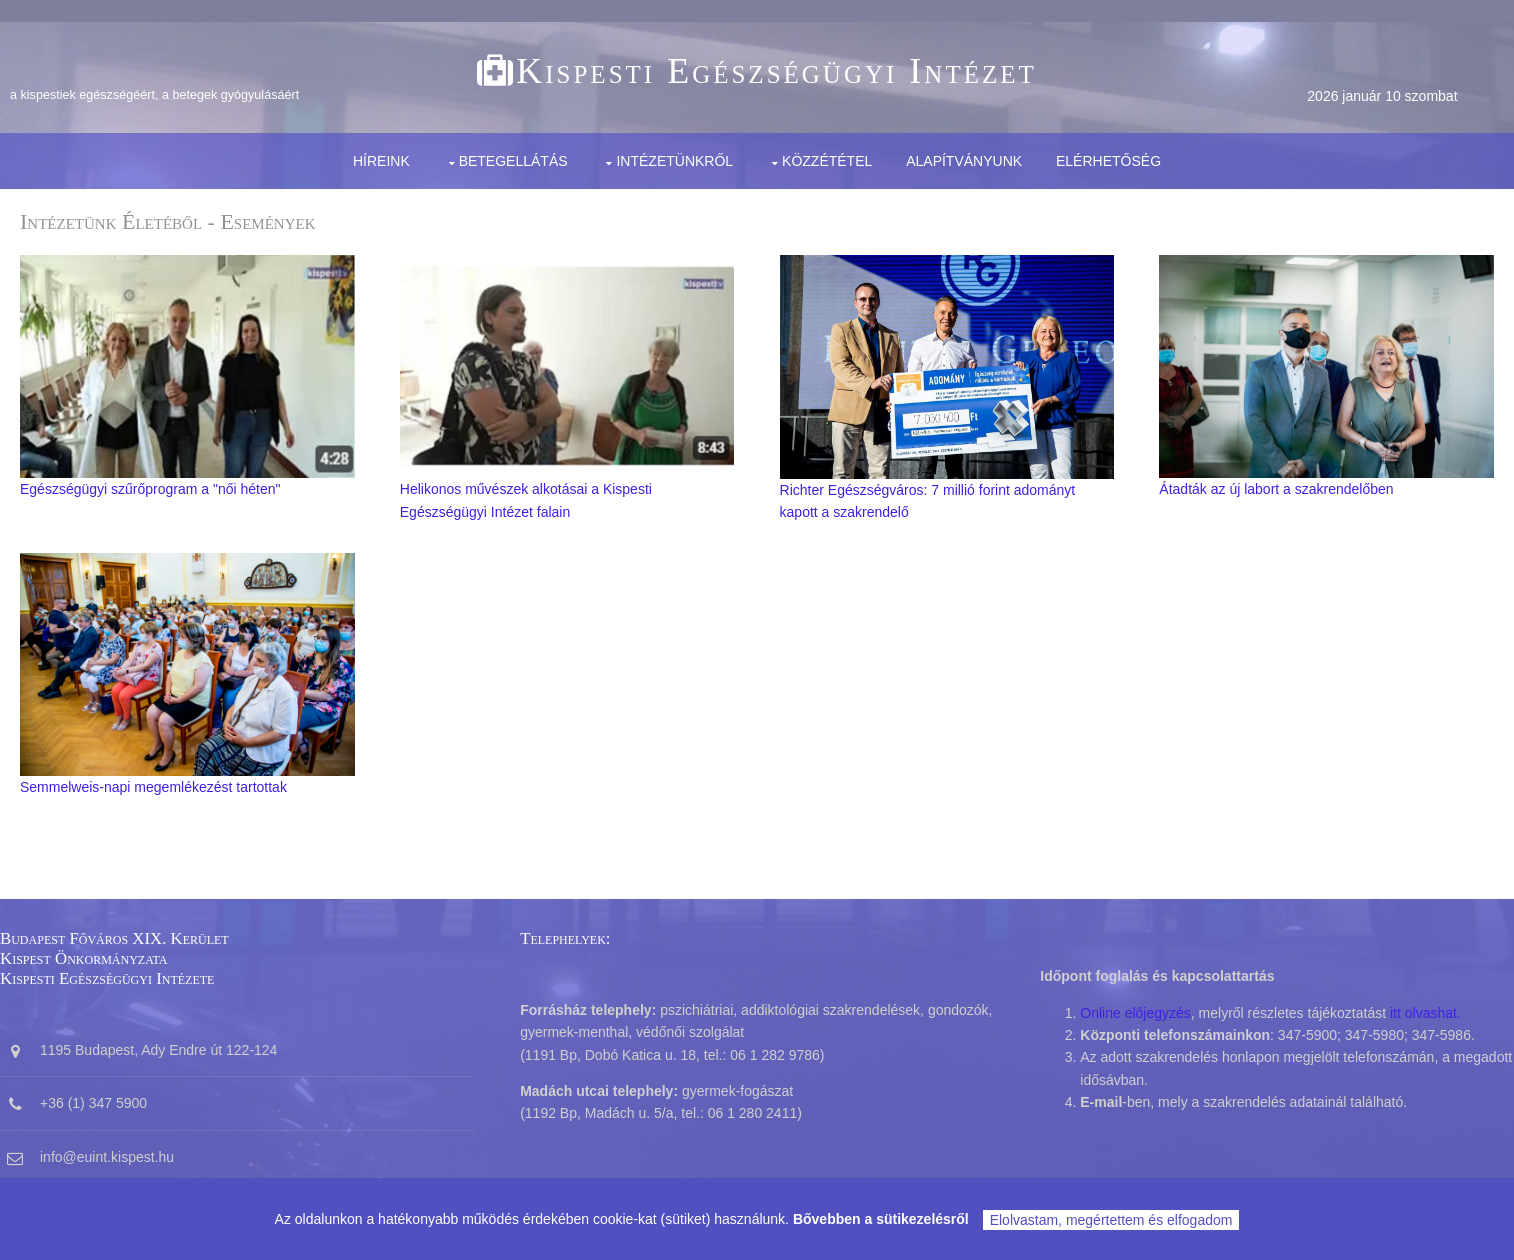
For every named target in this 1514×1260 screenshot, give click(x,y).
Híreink (381, 161)
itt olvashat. (1425, 1013)
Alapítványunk (964, 161)
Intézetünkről (674, 161)
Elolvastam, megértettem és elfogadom (1111, 1220)
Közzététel (827, 161)
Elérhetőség (1108, 161)
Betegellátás (513, 161)
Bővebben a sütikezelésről (881, 1219)
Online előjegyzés (1135, 1013)
